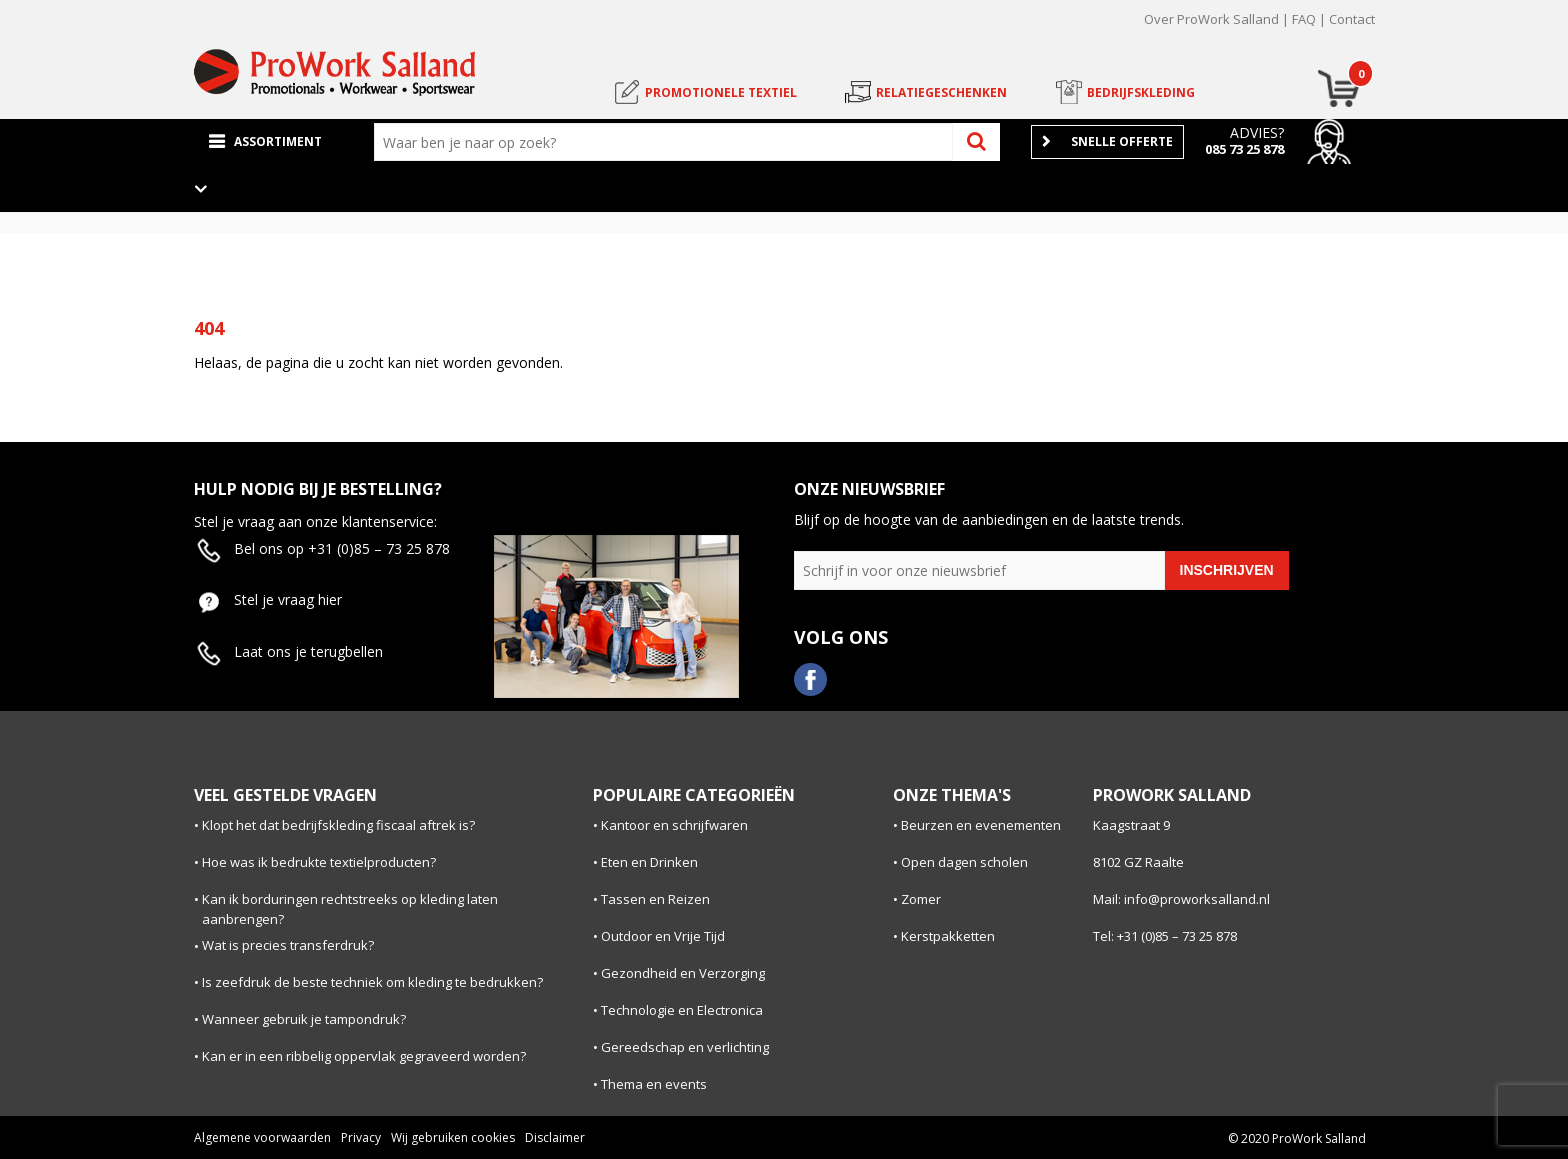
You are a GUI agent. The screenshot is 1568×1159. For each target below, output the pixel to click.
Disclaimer (555, 1137)
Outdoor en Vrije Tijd (663, 936)
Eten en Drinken (649, 862)
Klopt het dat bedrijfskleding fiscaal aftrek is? (338, 825)
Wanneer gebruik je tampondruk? (304, 1019)
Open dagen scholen (964, 862)
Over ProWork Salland (1211, 19)
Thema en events (654, 1084)
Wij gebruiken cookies (453, 1137)
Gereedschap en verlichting (685, 1047)
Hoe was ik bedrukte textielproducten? (319, 862)
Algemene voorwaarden (262, 1137)
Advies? (1257, 132)
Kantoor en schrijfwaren (674, 825)
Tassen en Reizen (655, 899)
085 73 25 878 (1244, 149)
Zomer (921, 899)
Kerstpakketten (948, 936)
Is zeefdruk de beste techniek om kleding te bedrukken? (372, 982)
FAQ (1304, 19)
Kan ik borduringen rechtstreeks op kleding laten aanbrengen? (350, 909)
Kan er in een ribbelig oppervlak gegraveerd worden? (364, 1056)
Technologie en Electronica (682, 1010)
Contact (1352, 19)
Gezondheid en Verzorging (683, 973)
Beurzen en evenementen (981, 825)
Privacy (361, 1137)
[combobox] (668, 142)
